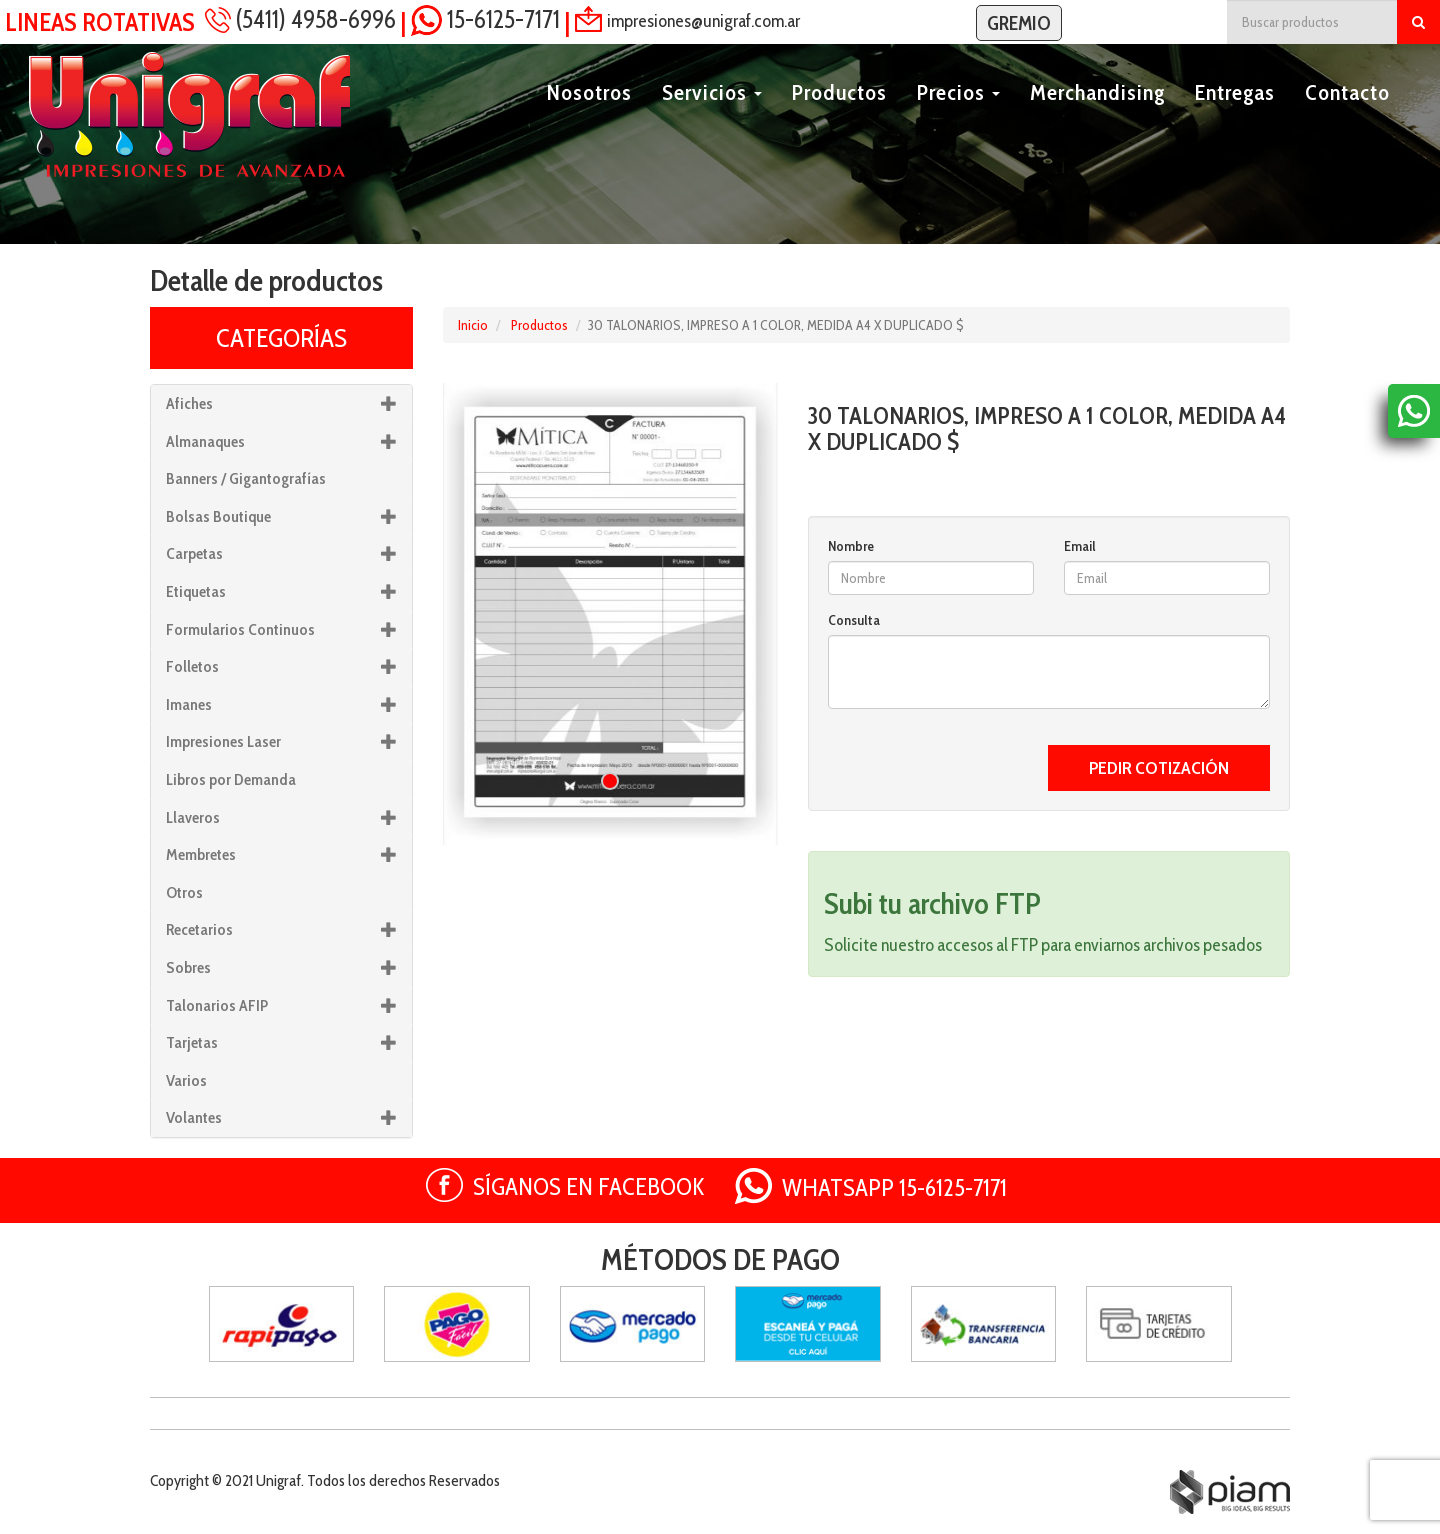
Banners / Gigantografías (246, 478)
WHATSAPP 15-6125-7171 (894, 1187)
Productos (839, 116)
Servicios (712, 116)
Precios (958, 116)
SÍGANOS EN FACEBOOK (589, 1186)
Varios (186, 1080)
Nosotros (589, 116)
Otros (184, 892)
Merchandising (1097, 116)
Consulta (854, 620)
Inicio (473, 325)
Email (1080, 546)
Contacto (1347, 116)
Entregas (1235, 116)
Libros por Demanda (231, 779)
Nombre (851, 546)
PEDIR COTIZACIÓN (1159, 768)
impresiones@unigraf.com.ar (703, 20)
